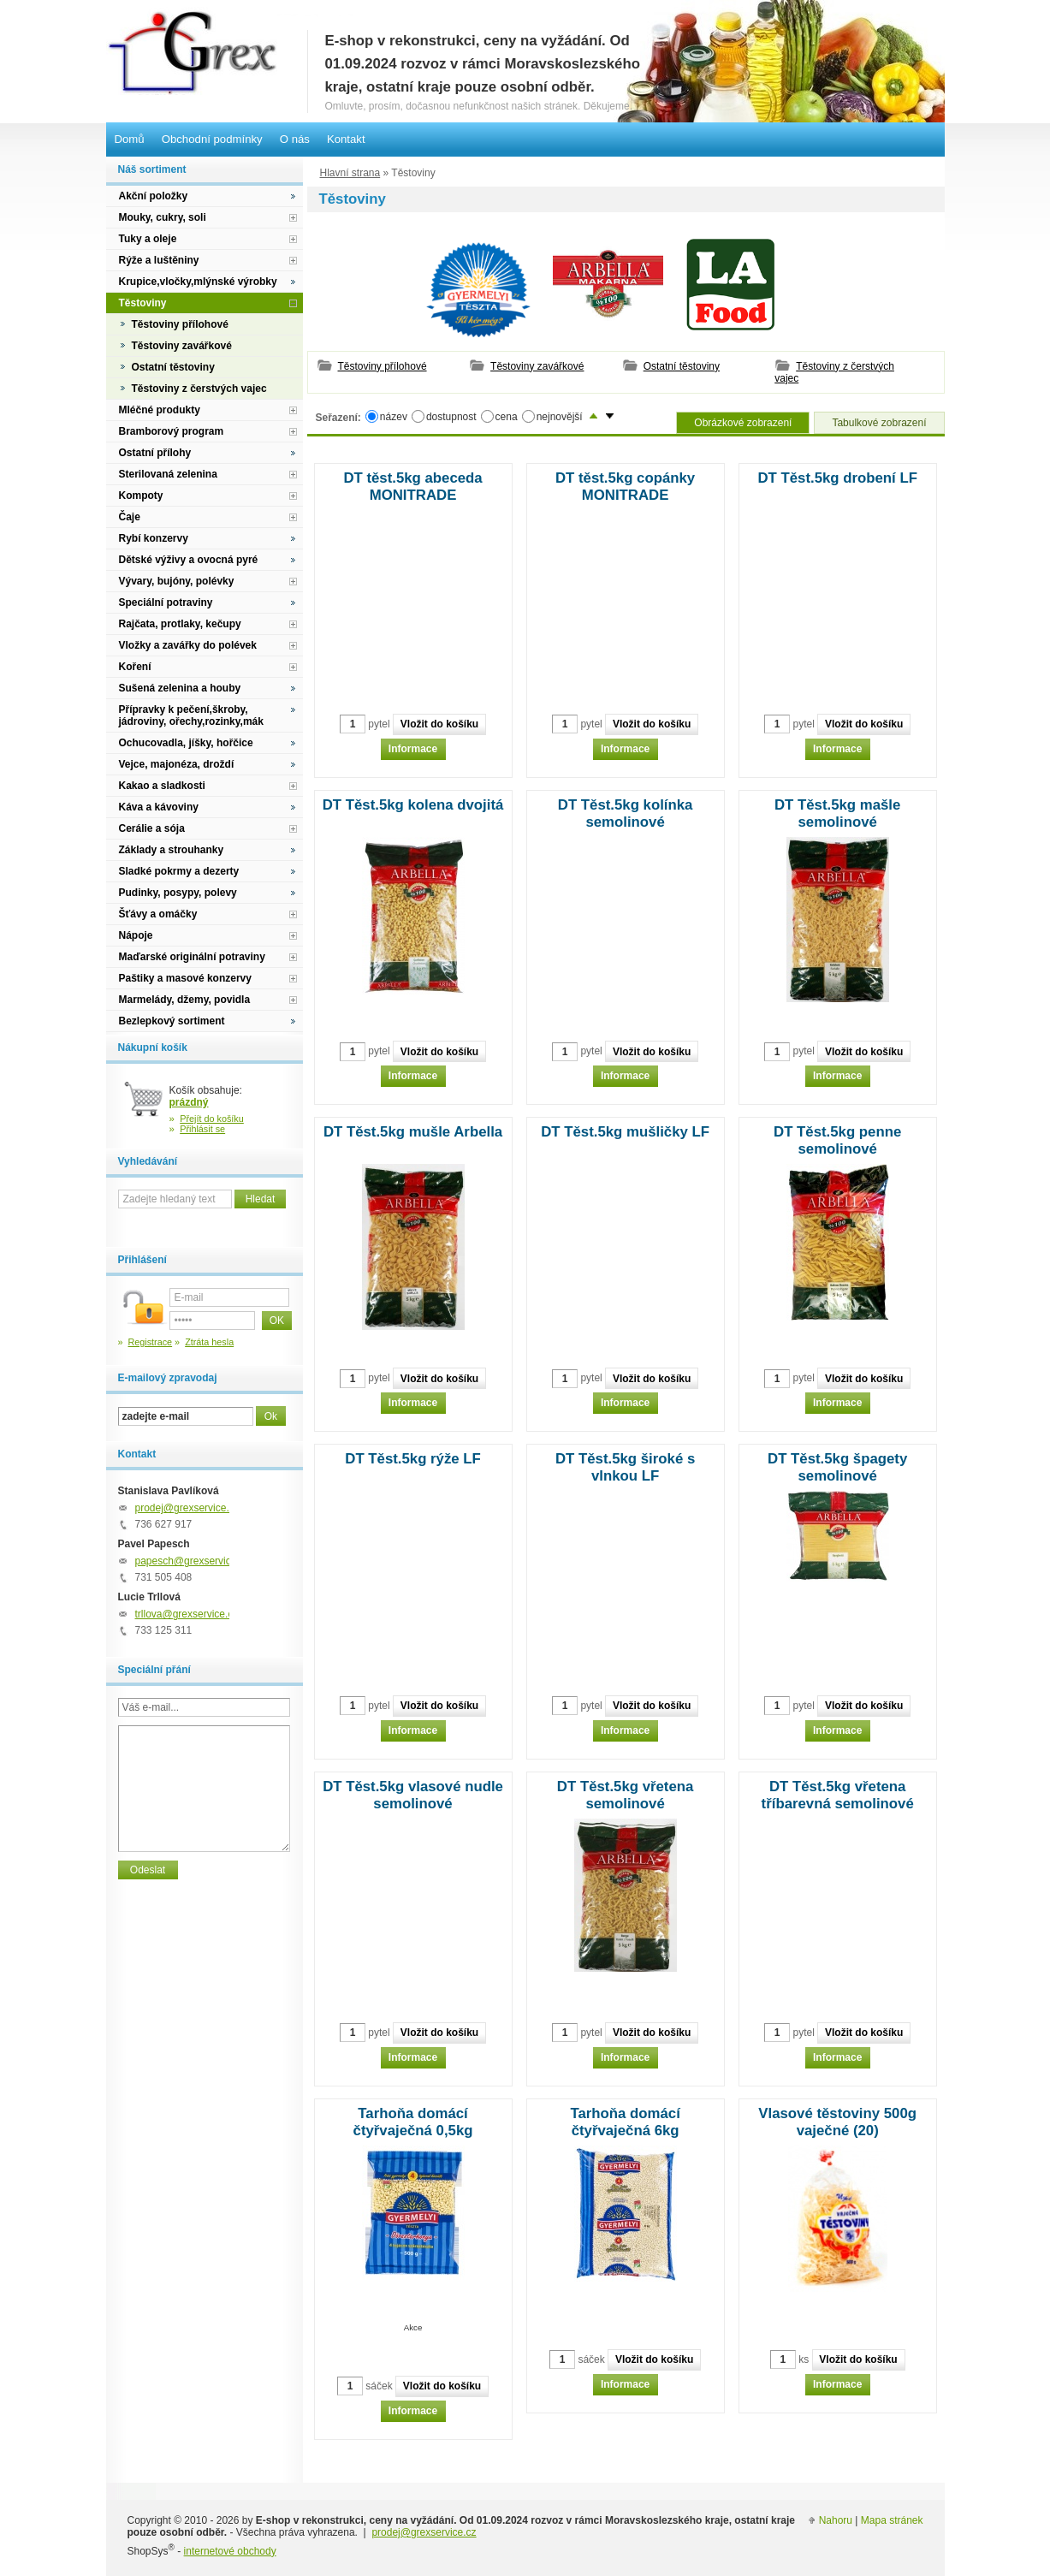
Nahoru (835, 2520)
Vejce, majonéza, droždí (176, 764)
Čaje (129, 517)
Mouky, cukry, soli (162, 217)
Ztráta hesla (209, 1342)
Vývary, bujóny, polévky (176, 581)
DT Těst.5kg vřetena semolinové (625, 1795)
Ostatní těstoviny (682, 366)
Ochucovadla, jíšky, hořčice (186, 743)
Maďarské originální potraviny (192, 957)
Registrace (150, 1342)
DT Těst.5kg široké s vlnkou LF (625, 1467)
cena (506, 416)
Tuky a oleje (148, 239)
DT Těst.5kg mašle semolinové (837, 813)
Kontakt (346, 139)
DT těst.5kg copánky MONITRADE (625, 486)
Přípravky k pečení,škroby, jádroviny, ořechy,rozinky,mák (191, 715)
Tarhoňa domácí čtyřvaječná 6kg (624, 2122)
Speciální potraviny (166, 602)
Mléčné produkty (159, 410)
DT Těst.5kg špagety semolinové (837, 1467)
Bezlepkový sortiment (172, 1021)
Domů (130, 139)
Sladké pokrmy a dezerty (179, 871)
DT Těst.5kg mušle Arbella (412, 1132)
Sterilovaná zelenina (168, 474)
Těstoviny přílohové (382, 366)
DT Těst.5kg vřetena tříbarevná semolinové (838, 1795)
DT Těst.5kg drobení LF (837, 478)
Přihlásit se (202, 1129)
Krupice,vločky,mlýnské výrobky (198, 282)
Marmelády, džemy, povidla (185, 1000)
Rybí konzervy (153, 538)
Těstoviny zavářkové (537, 366)
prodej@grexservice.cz (187, 1508)
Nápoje (136, 935)
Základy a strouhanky (171, 850)
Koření (135, 667)
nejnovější (560, 416)
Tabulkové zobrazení (879, 423)
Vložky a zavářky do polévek (188, 645)
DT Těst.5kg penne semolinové (837, 1140)
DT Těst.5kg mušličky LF (625, 1132)
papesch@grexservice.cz (192, 1561)
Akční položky (153, 196)
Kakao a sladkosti (162, 786)
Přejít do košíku (212, 1118)
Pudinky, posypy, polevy (178, 893)
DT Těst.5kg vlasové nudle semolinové (413, 1795)
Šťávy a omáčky (158, 914)
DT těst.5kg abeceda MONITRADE (412, 486)
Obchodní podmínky (212, 139)
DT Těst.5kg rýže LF (413, 1459)
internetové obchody (230, 2551)
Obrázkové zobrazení (743, 423)
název (393, 416)
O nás (295, 139)
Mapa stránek (892, 2520)
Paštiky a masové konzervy (185, 978)
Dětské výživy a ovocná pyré (188, 560)
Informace (413, 749)
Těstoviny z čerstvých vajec (834, 372)
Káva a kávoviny (159, 807)
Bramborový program (171, 431)
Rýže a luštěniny (159, 260)
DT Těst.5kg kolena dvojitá (413, 805)
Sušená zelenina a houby (180, 688)
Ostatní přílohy (155, 453)
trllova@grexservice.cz (187, 1614)
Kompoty (141, 496)
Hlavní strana (350, 173)
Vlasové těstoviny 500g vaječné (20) (837, 2122)
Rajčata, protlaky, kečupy (180, 624)
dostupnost (451, 416)
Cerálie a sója (152, 828)
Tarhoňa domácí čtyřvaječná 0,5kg (413, 2122)
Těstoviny (143, 303)
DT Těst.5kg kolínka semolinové (625, 813)
